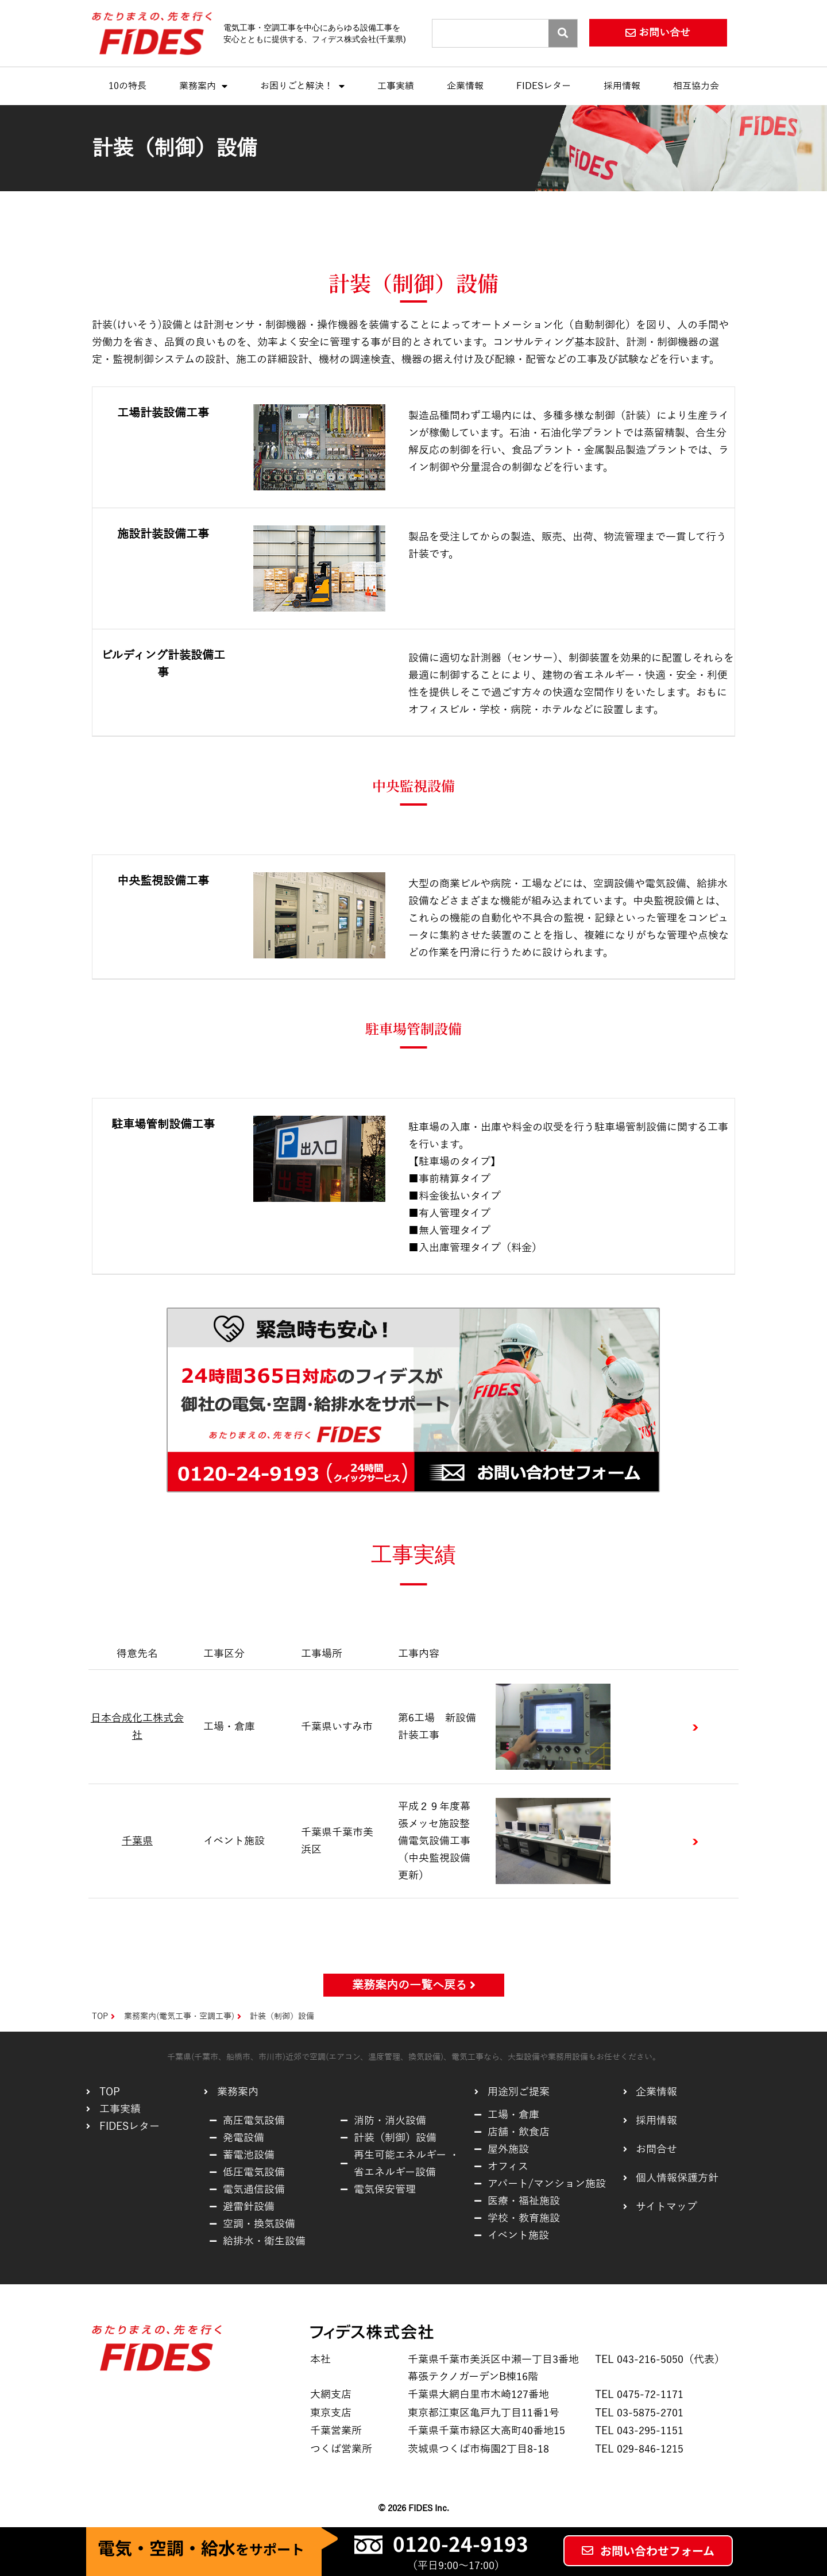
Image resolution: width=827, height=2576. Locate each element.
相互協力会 (696, 86)
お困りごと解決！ (302, 86)
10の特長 (127, 86)
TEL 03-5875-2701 (639, 2413)
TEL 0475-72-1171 (639, 2394)
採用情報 (622, 86)
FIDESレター (543, 86)
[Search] (562, 33)
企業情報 (465, 86)
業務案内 (203, 86)
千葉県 (137, 1841)
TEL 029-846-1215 (639, 2449)
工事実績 (395, 86)
